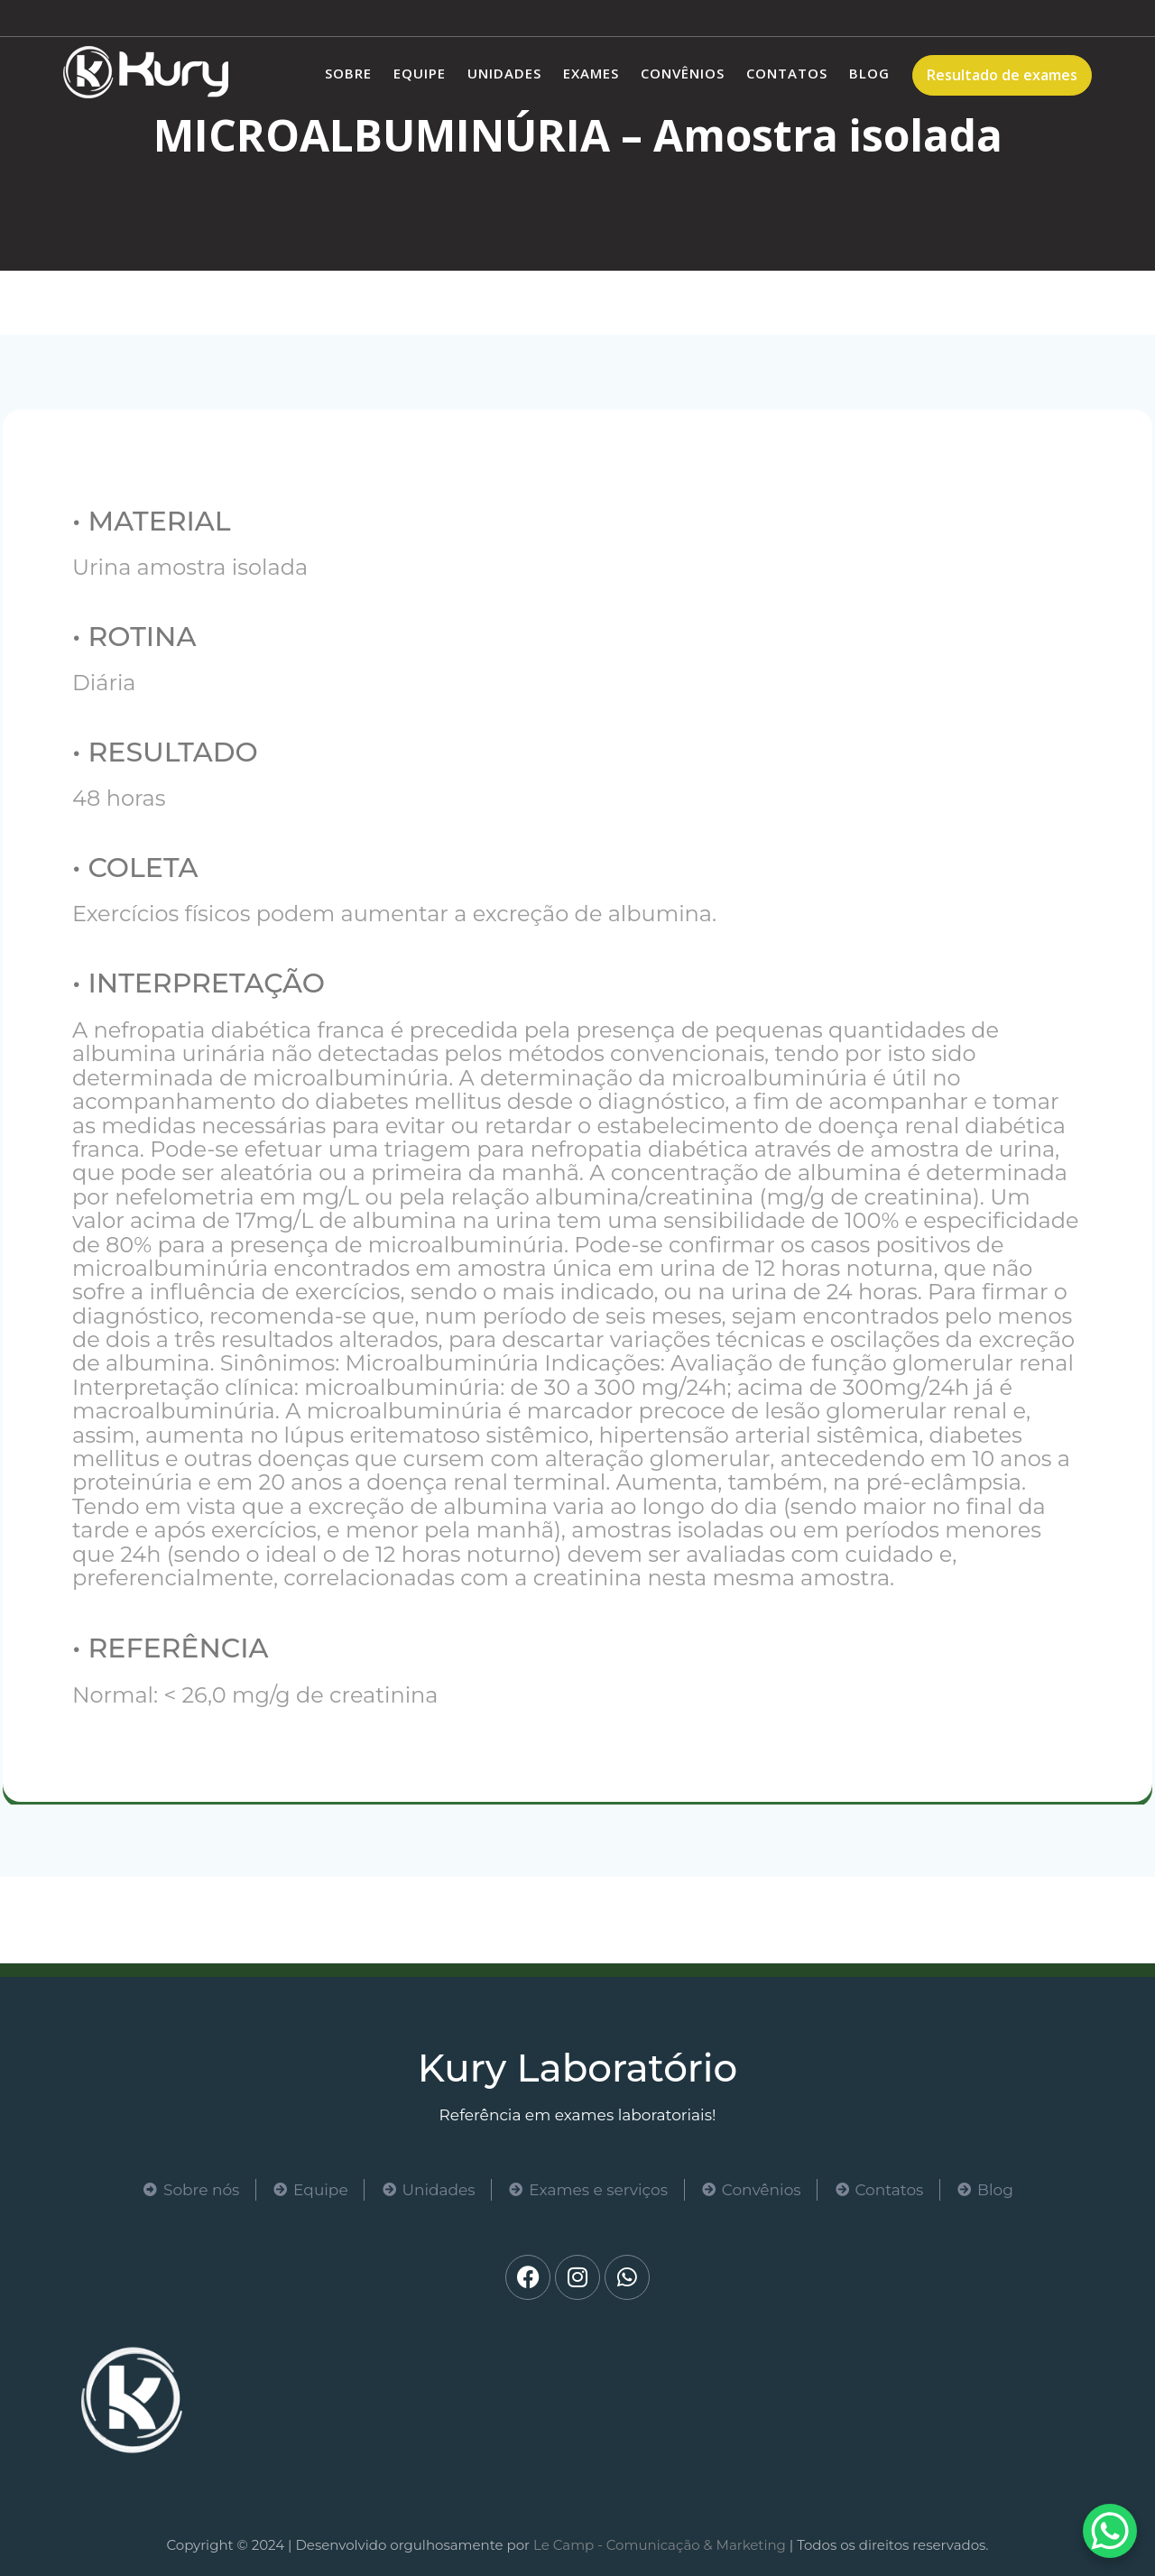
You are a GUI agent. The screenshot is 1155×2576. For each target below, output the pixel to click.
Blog (869, 73)
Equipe (419, 73)
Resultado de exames (1002, 75)
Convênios (683, 73)
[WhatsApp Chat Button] (1110, 2531)
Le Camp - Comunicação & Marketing (659, 2544)
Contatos (786, 73)
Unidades (504, 73)
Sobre (348, 73)
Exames (591, 73)
